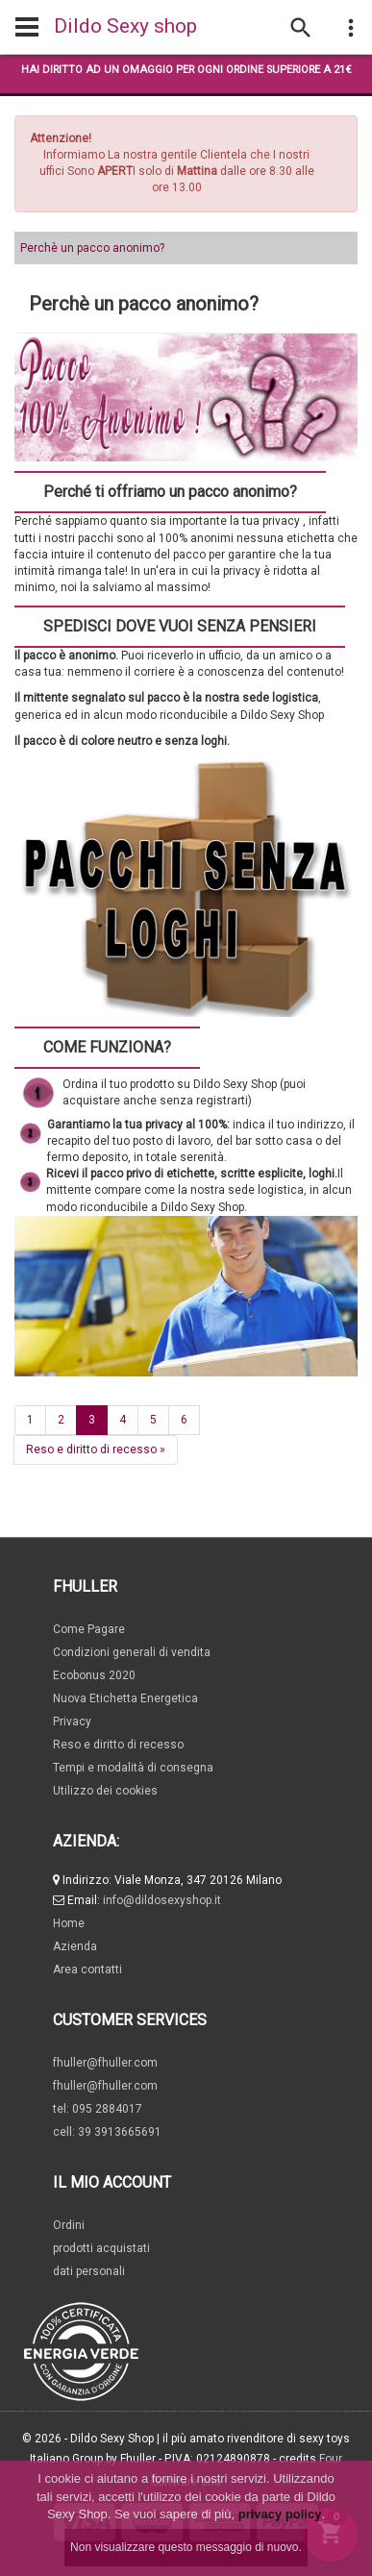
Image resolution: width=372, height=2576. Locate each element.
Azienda (75, 1946)
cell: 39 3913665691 (107, 2132)
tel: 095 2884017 (97, 2109)
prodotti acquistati (101, 2248)
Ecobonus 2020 (94, 1675)
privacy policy (280, 2514)
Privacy (72, 1721)
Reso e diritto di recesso (95, 1449)
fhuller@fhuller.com (105, 2062)
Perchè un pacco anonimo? (92, 248)
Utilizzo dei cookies (105, 1790)
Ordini (69, 2225)
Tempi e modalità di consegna (133, 1767)
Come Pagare (89, 1629)
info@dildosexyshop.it (162, 1900)
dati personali (89, 2271)
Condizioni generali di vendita (132, 1652)
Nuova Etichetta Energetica (125, 1698)
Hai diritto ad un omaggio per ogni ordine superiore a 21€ (186, 69)
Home (69, 1923)
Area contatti (87, 1969)
